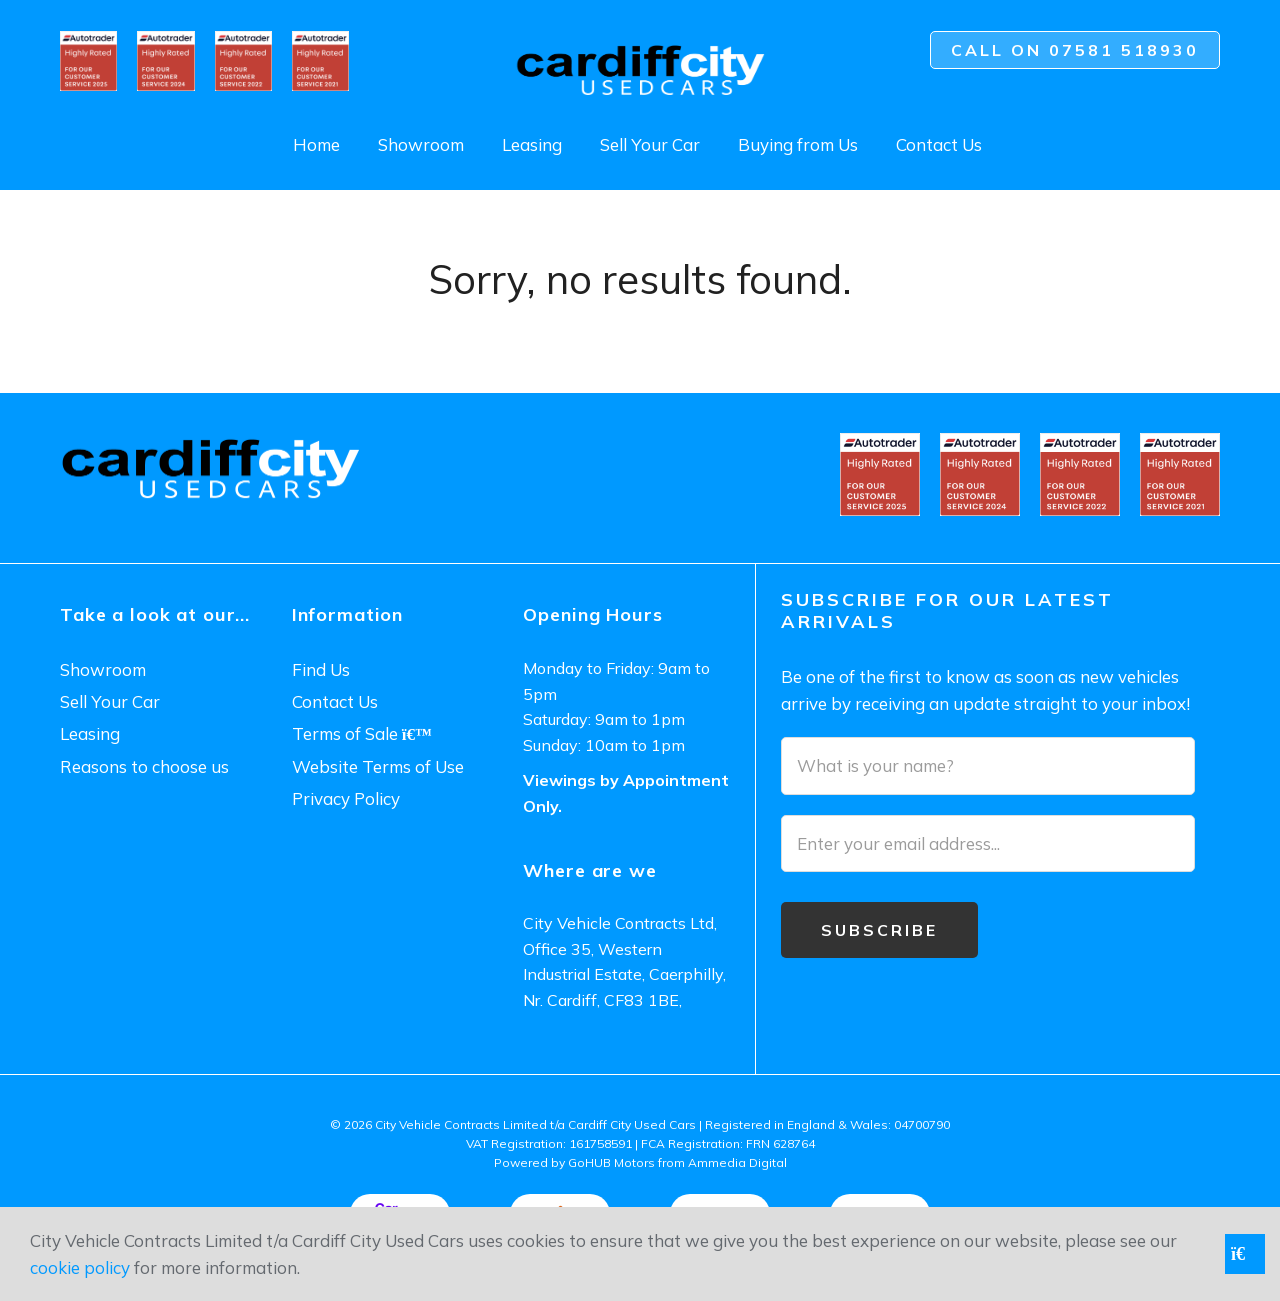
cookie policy (80, 1267)
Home (316, 144)
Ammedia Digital (737, 1162)
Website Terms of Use (378, 766)
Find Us (321, 669)
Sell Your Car (650, 144)
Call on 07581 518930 (1075, 50)
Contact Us (939, 144)
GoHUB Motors (611, 1162)
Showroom (421, 144)
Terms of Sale (362, 733)
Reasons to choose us (144, 766)
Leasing (532, 144)
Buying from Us (798, 144)
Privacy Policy (346, 798)
